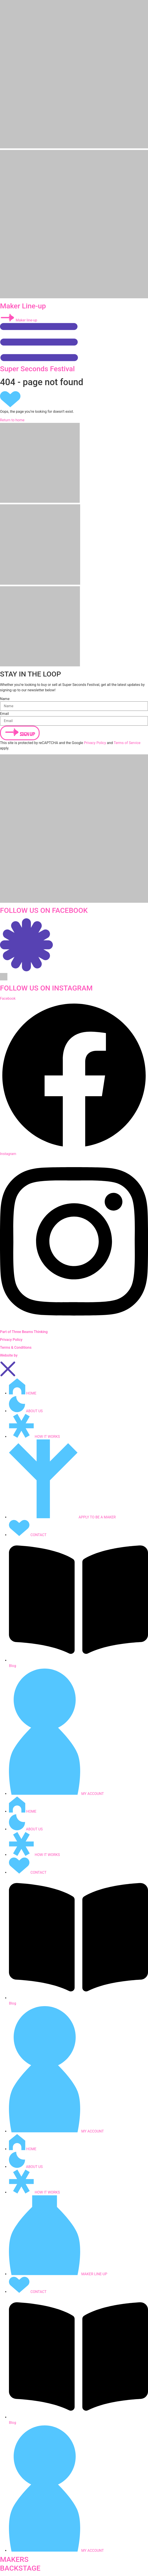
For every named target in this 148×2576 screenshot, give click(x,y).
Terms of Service (127, 743)
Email (4, 714)
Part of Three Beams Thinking (24, 1332)
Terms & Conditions (16, 1347)
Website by (9, 1355)
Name (5, 699)
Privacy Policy (95, 743)
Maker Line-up (23, 306)
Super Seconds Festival (37, 369)
